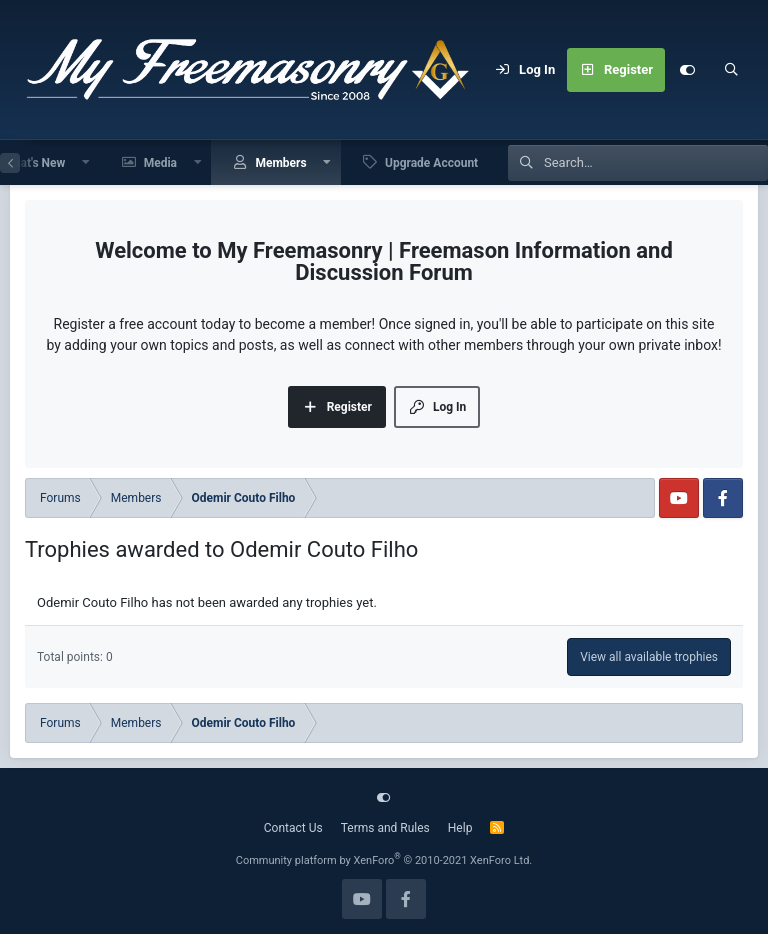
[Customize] (687, 70)
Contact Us (293, 828)
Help (460, 828)
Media (160, 163)
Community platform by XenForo (384, 860)
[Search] (731, 70)
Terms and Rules (385, 828)
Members (280, 163)
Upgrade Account (431, 163)
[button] (86, 162)
